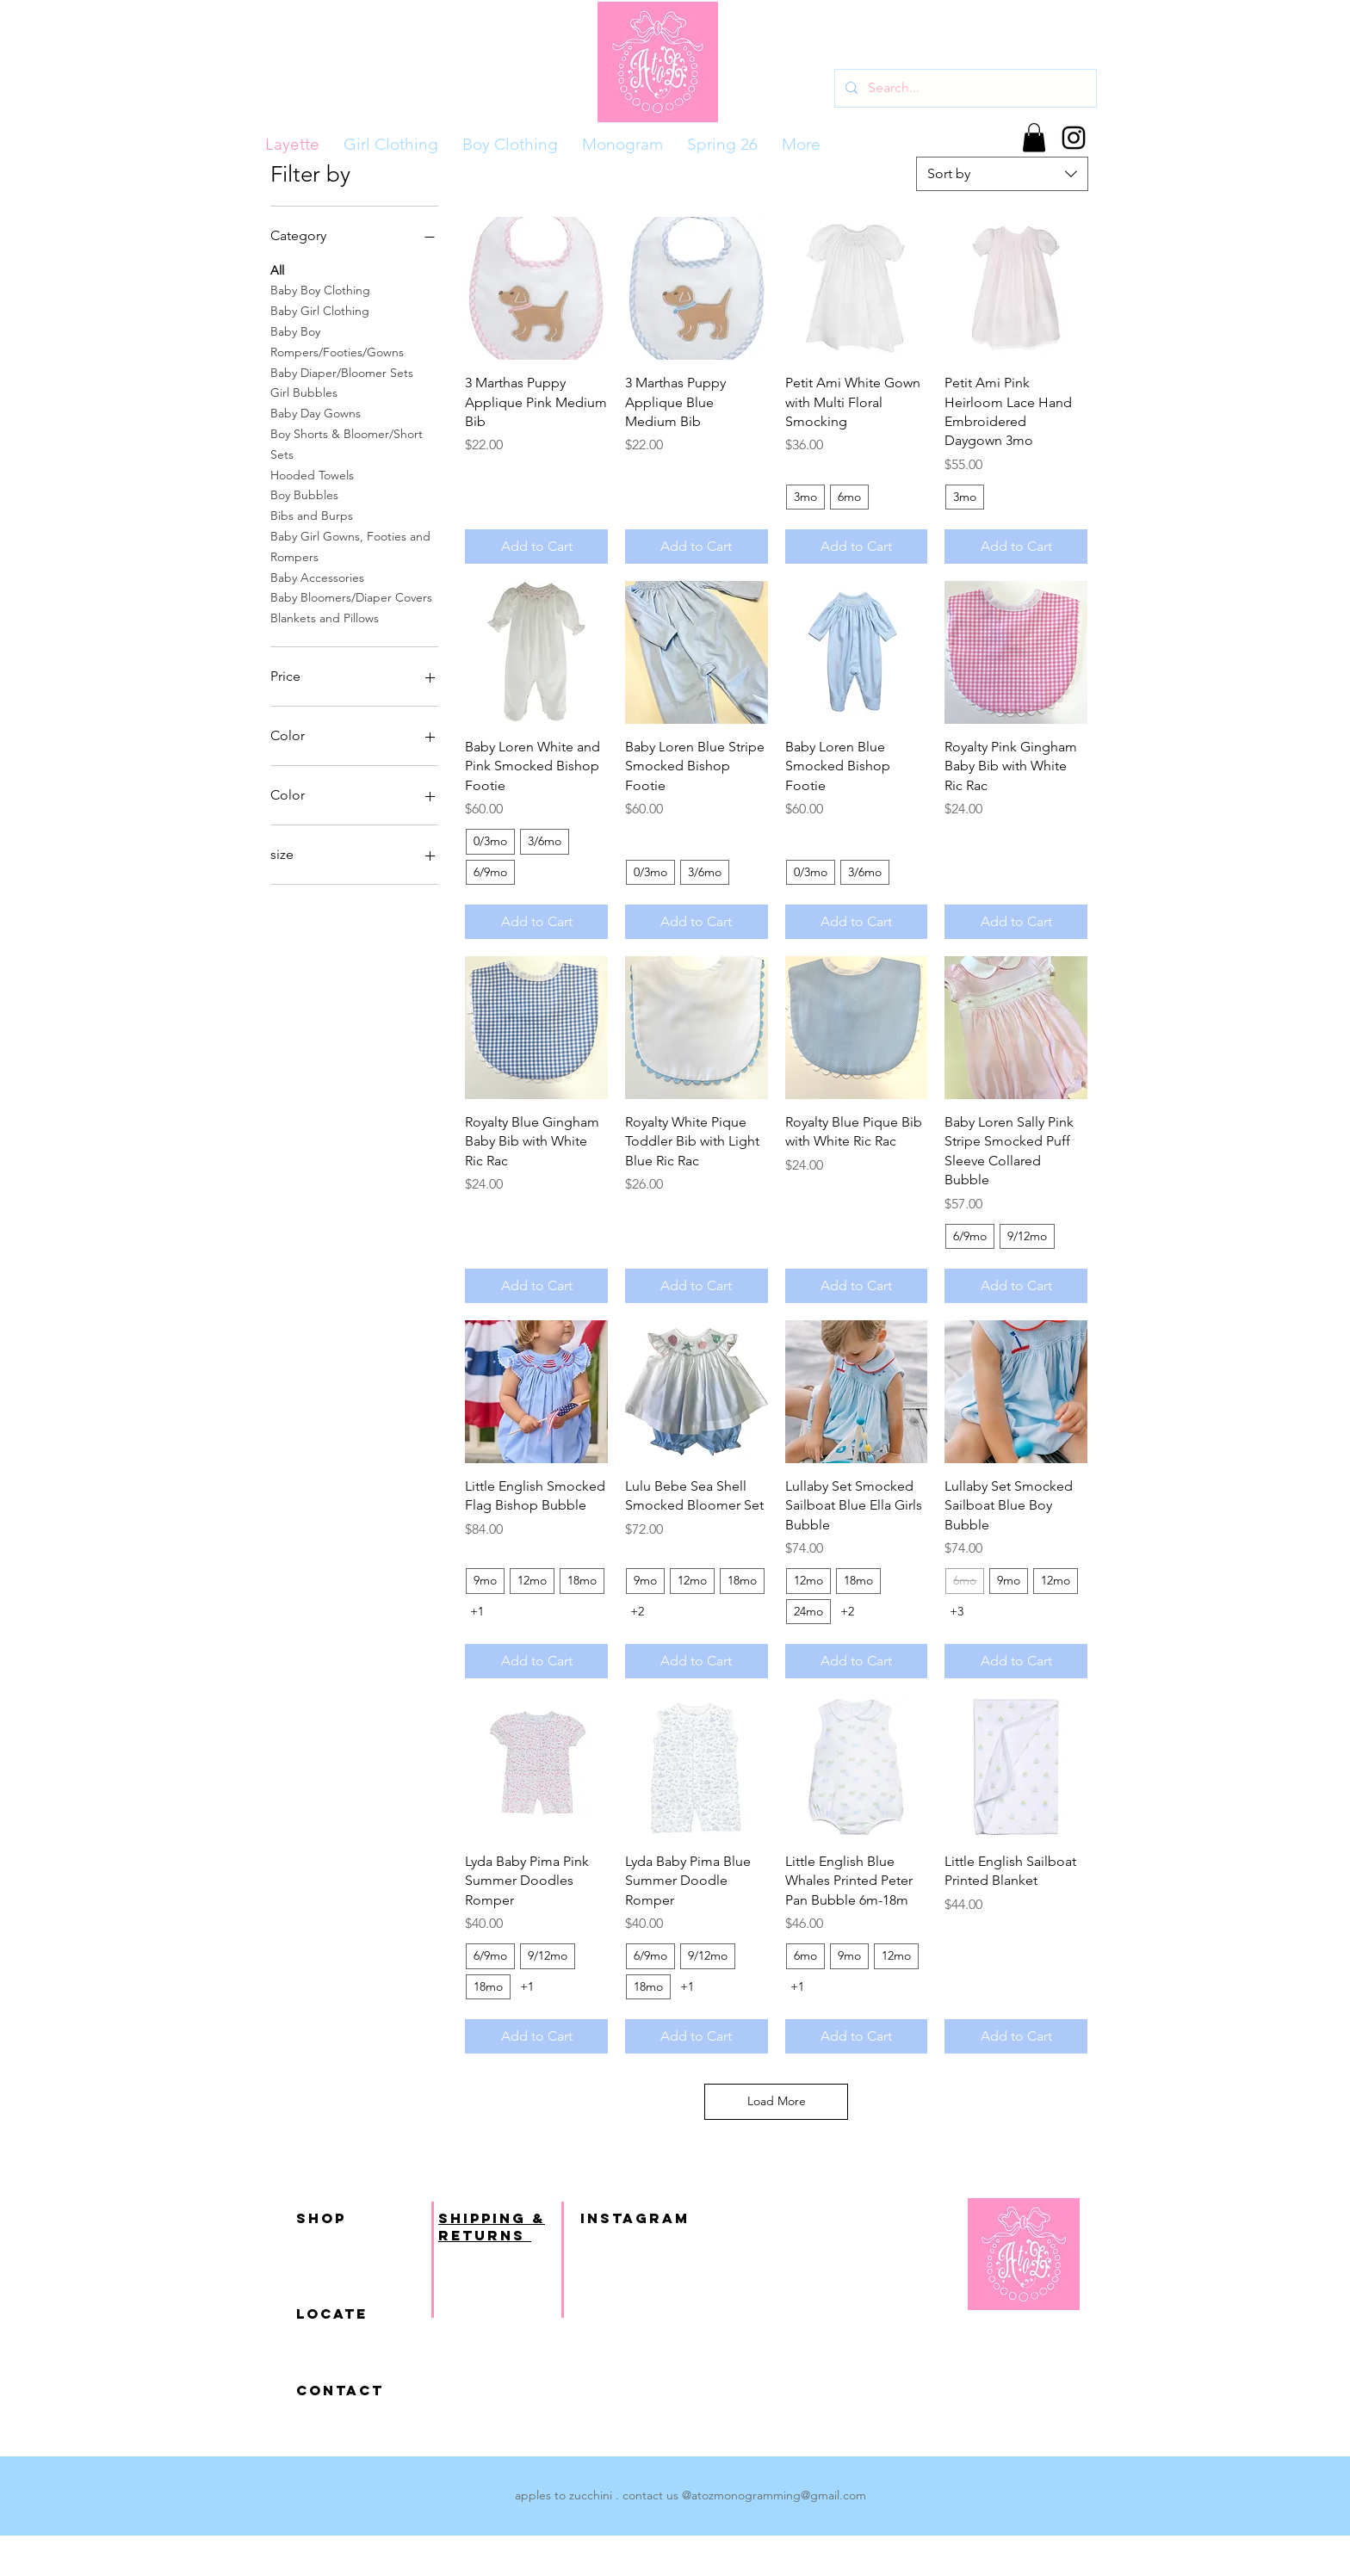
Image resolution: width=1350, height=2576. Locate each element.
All (277, 269)
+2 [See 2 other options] (637, 1611)
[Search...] (964, 88)
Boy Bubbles (304, 494)
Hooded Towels (312, 474)
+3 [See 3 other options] (956, 1611)
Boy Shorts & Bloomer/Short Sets (346, 443)
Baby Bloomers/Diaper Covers (351, 596)
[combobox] (1002, 174)
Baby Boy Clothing (320, 289)
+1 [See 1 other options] (477, 1611)
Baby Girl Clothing (319, 309)
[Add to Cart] (536, 546)
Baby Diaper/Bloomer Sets (341, 371)
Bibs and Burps (311, 514)
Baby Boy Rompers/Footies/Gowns (337, 341)
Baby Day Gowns (315, 412)
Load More (776, 2101)
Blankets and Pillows (324, 617)
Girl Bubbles (304, 391)
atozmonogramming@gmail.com (778, 2495)
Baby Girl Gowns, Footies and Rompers (350, 546)
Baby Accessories (317, 576)
